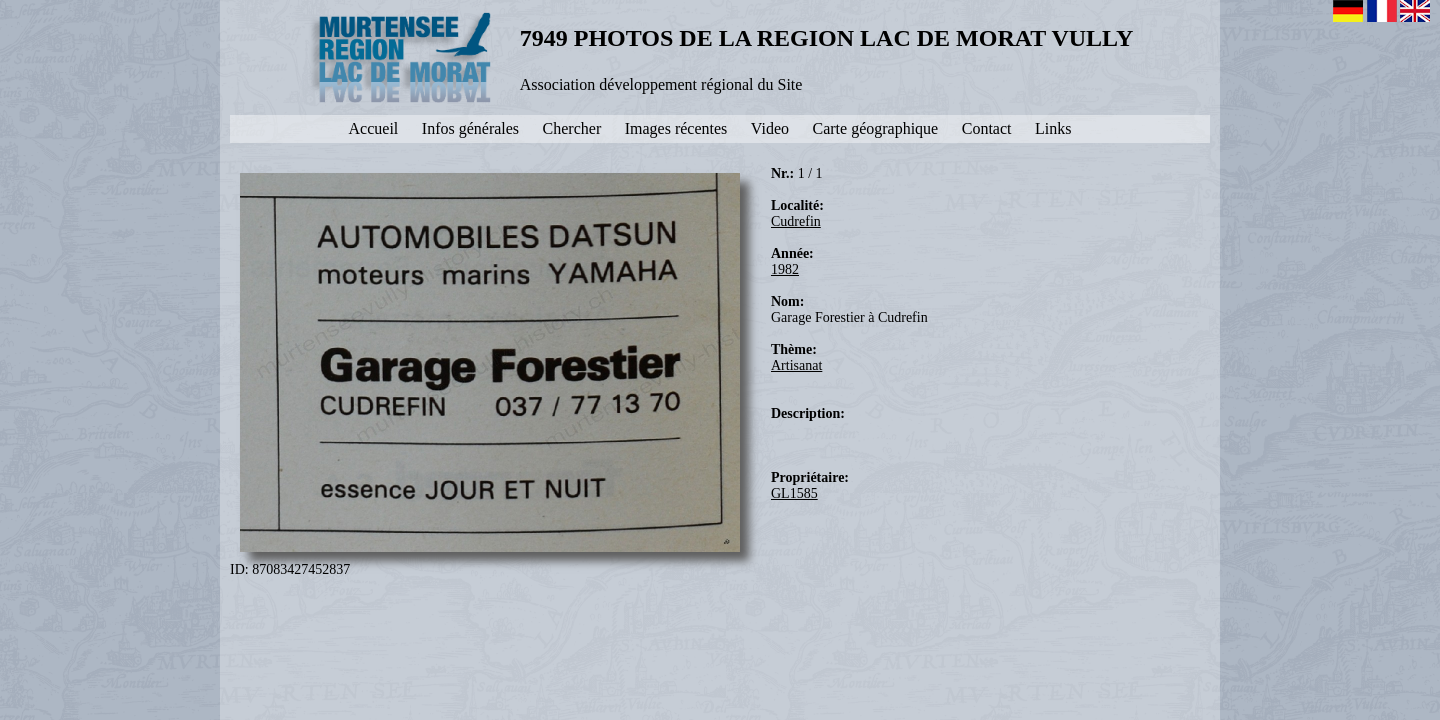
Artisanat (796, 365)
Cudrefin (796, 221)
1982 (785, 269)
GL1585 (794, 493)
